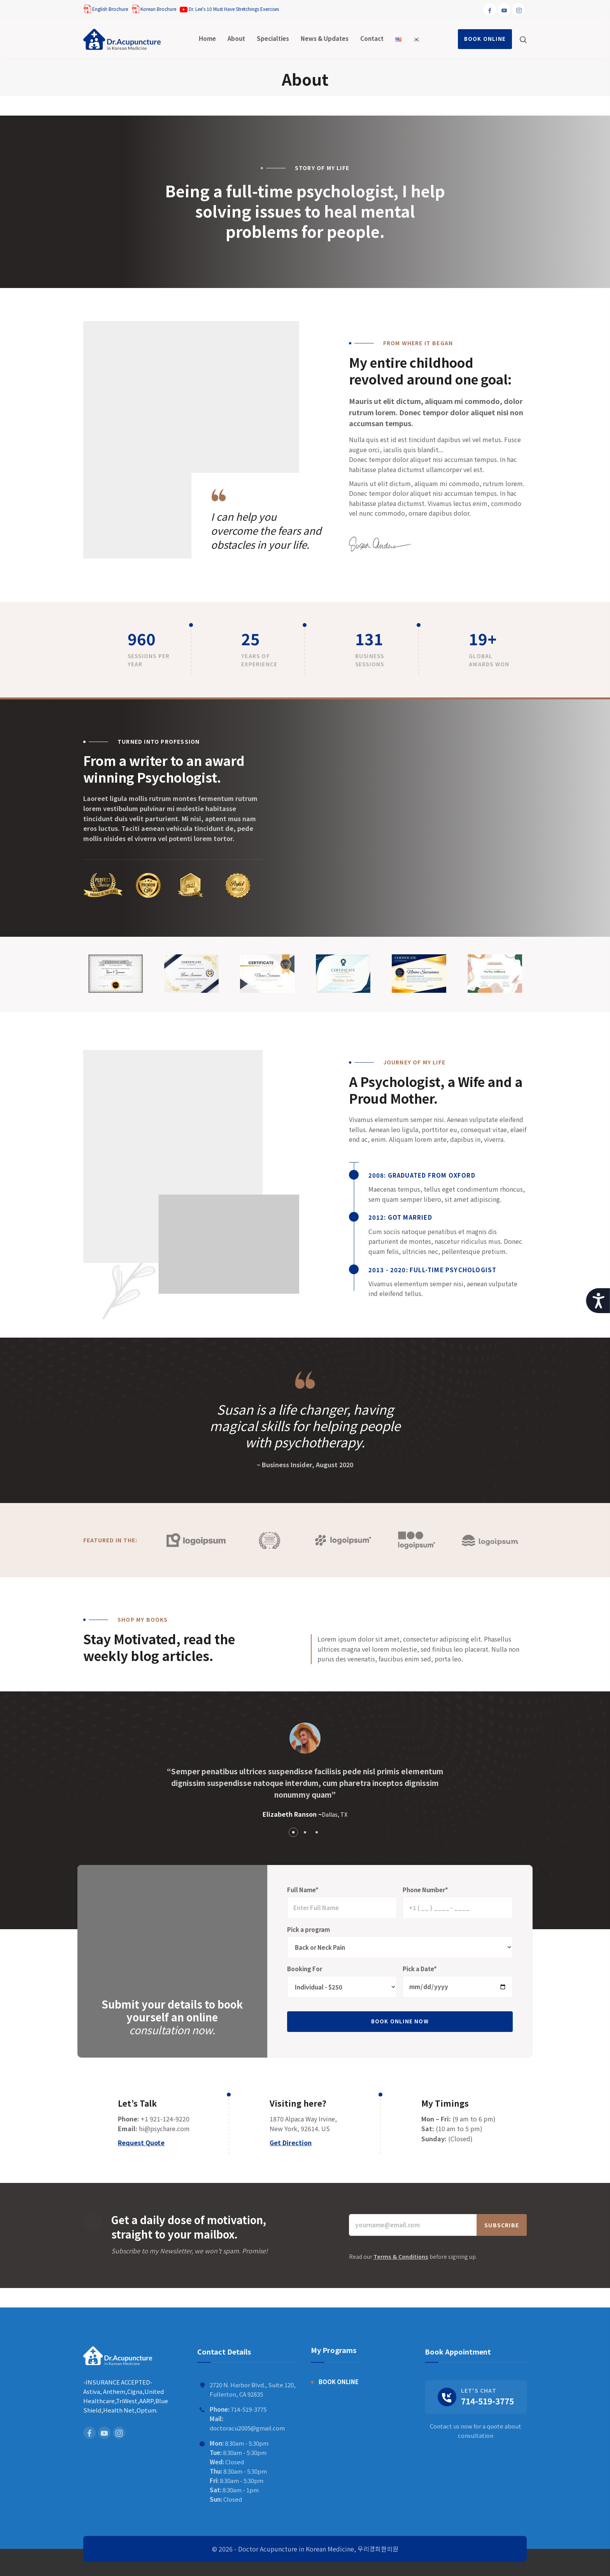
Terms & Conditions (400, 2256)
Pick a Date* (420, 1969)
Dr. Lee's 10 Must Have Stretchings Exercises (229, 8)
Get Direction (291, 2142)
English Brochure (105, 8)
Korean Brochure (153, 8)
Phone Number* (425, 1890)
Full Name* (303, 1890)
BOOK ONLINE (485, 38)
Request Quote (141, 2142)
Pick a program (308, 1929)
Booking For (304, 1969)
